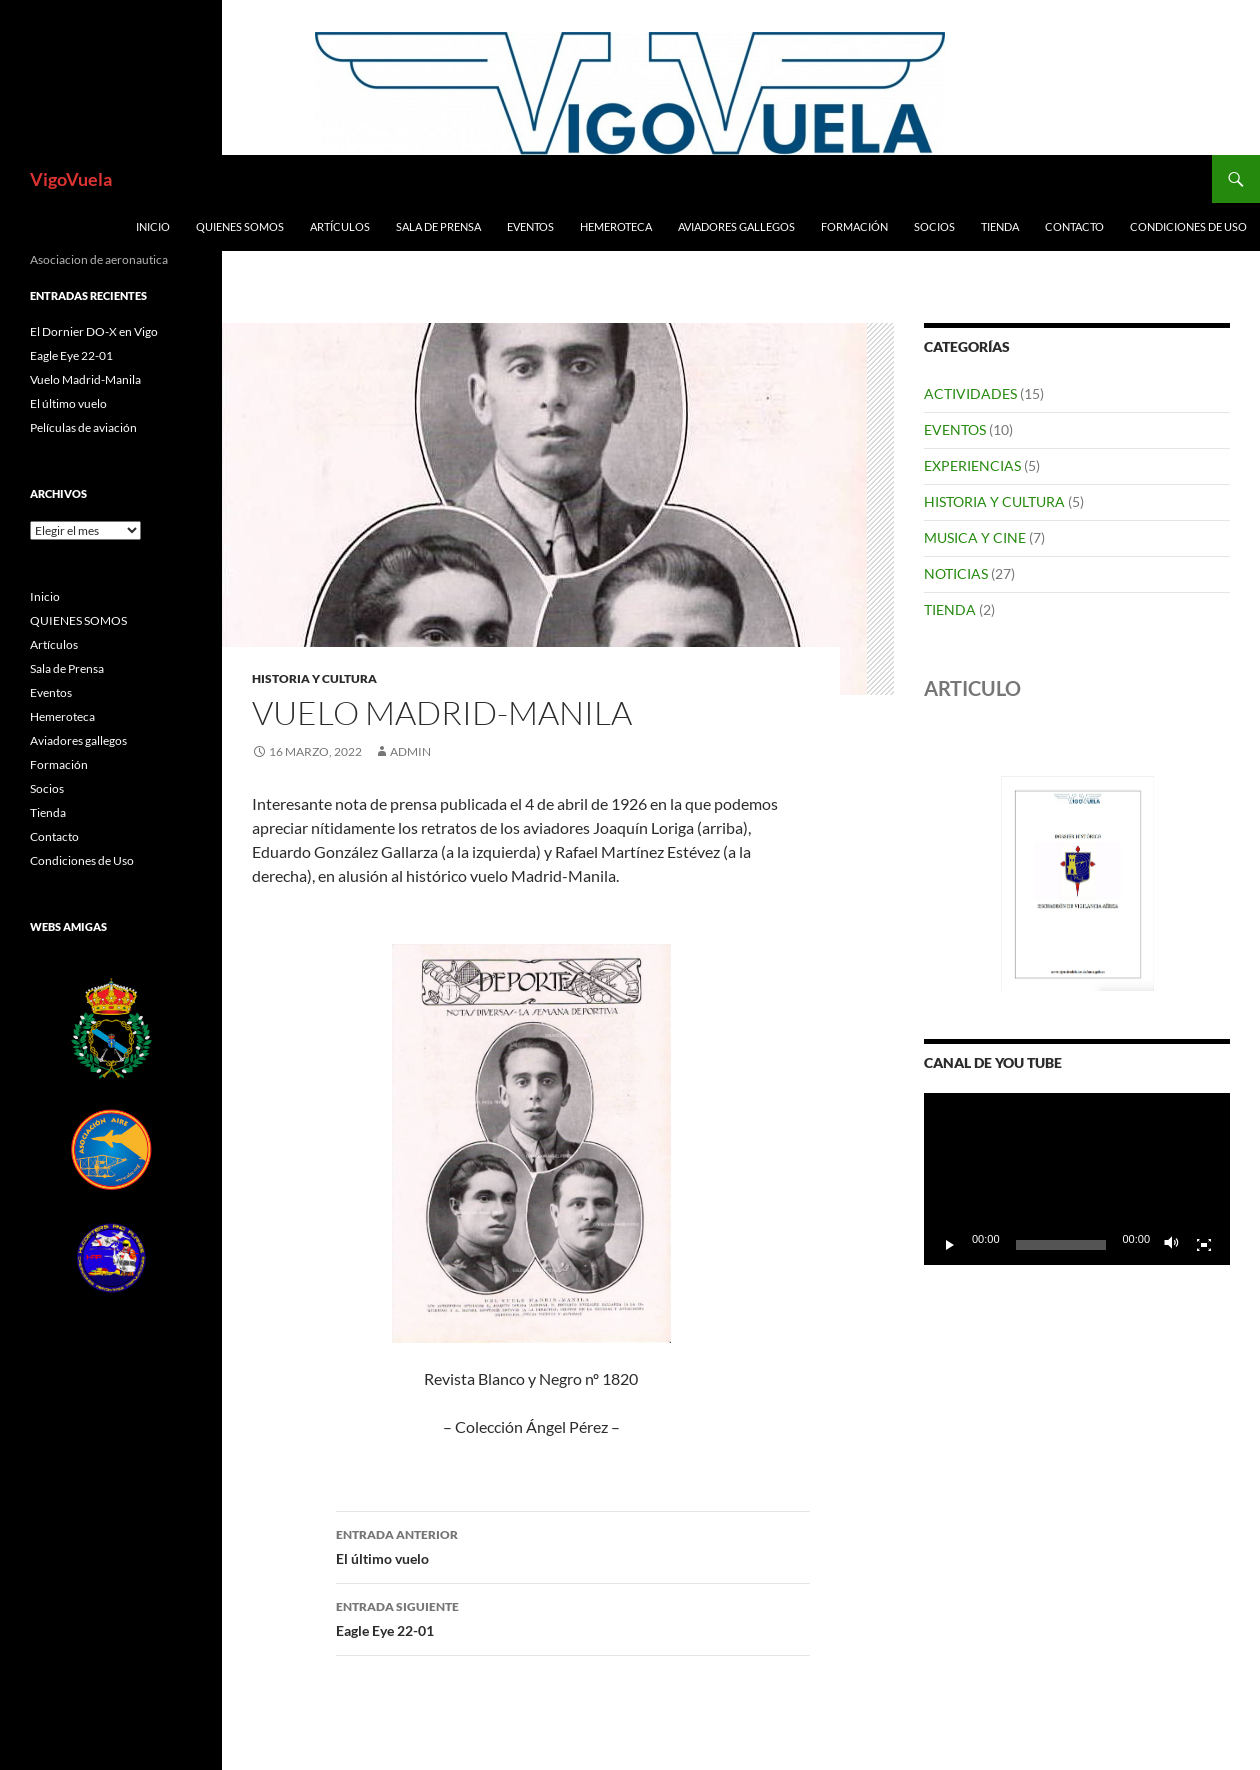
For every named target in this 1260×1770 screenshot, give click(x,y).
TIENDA (950, 609)
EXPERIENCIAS (972, 465)
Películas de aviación (83, 427)
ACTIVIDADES (970, 393)
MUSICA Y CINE (975, 537)
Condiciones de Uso (1188, 226)
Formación (854, 226)
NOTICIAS (956, 573)
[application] (1077, 1179)
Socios (934, 226)
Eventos (530, 226)
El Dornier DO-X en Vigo (94, 331)
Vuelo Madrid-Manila (85, 379)
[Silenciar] (1172, 1245)
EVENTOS (955, 429)
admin (410, 751)
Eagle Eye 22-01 (573, 1617)
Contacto (1074, 226)
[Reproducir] (950, 1245)
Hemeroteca (616, 226)
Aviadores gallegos (736, 226)
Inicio (153, 226)
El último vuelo (573, 1545)
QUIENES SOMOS (240, 226)
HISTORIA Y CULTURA (314, 678)
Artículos (340, 226)
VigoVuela (71, 179)
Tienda (1000, 226)
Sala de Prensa (438, 226)
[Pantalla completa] (1204, 1245)
